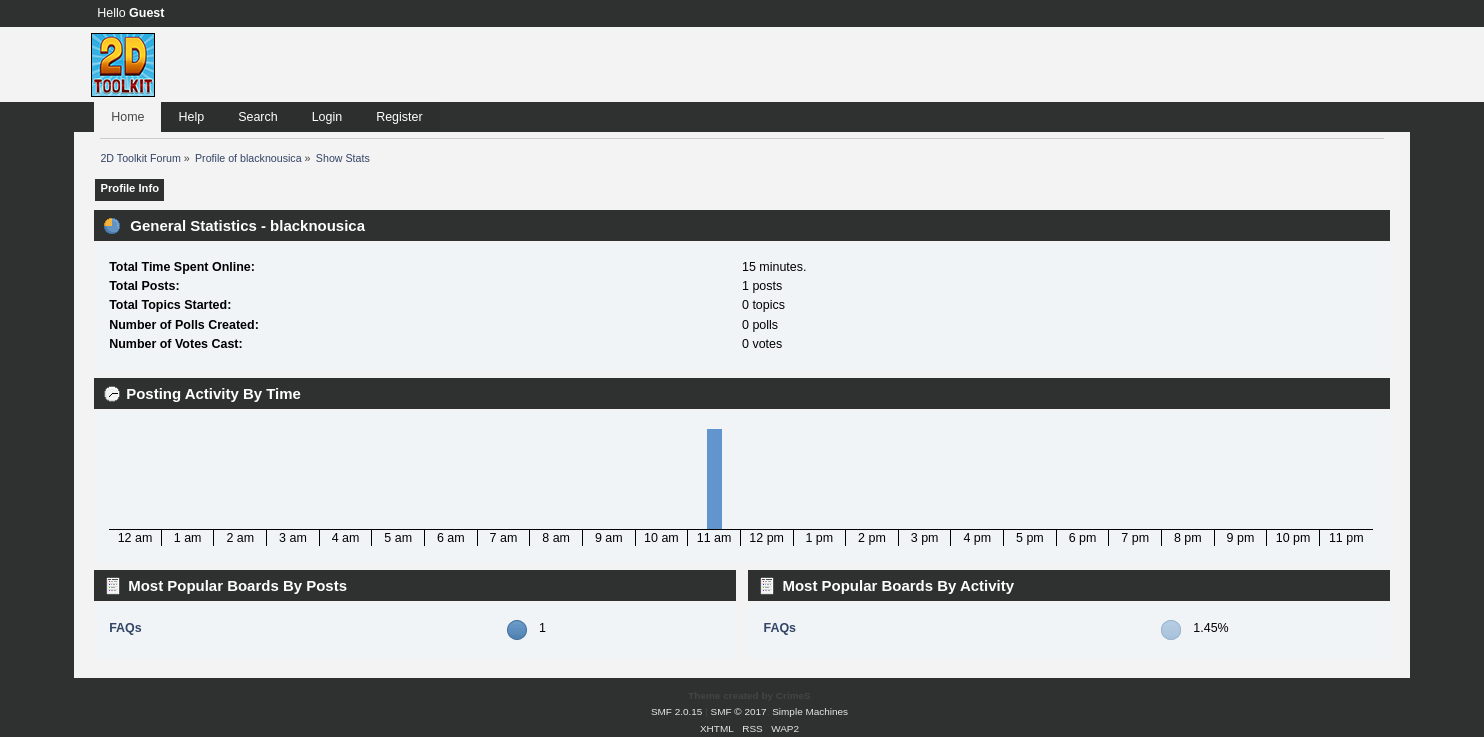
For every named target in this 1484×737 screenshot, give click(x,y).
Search (258, 117)
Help (191, 117)
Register (399, 117)
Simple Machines (810, 711)
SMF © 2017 (739, 711)
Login (327, 117)
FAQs (125, 628)
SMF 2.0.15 (677, 711)
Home (127, 117)
